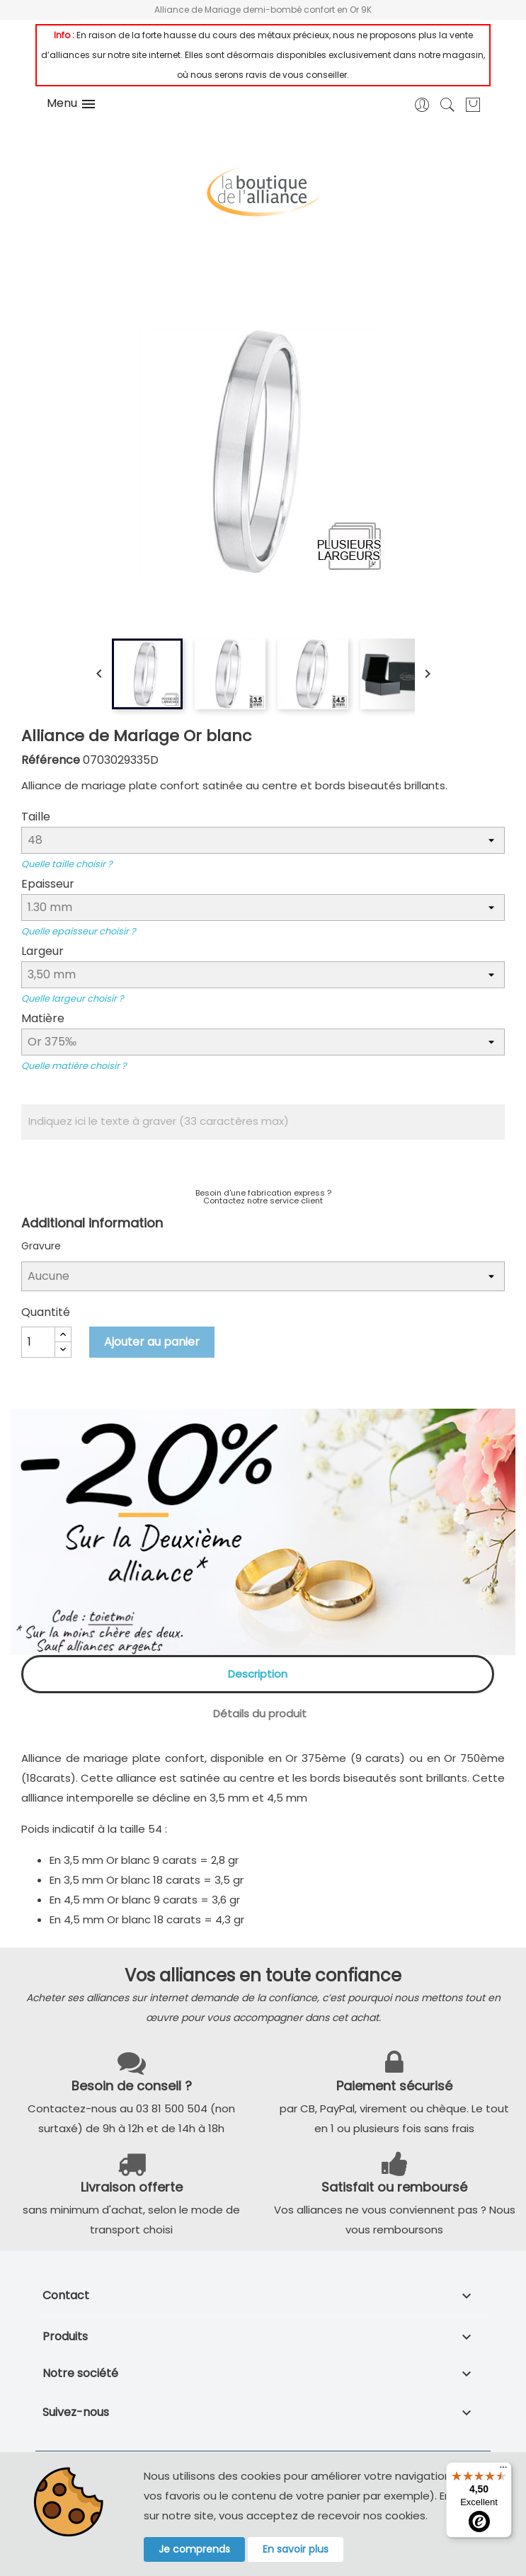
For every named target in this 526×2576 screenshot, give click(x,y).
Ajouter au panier (152, 1342)
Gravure (41, 1246)
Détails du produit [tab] (260, 1713)
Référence (50, 760)
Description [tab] (257, 1673)
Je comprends (194, 2549)
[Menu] (503, 2470)
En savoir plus (295, 2549)
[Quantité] (38, 1342)
